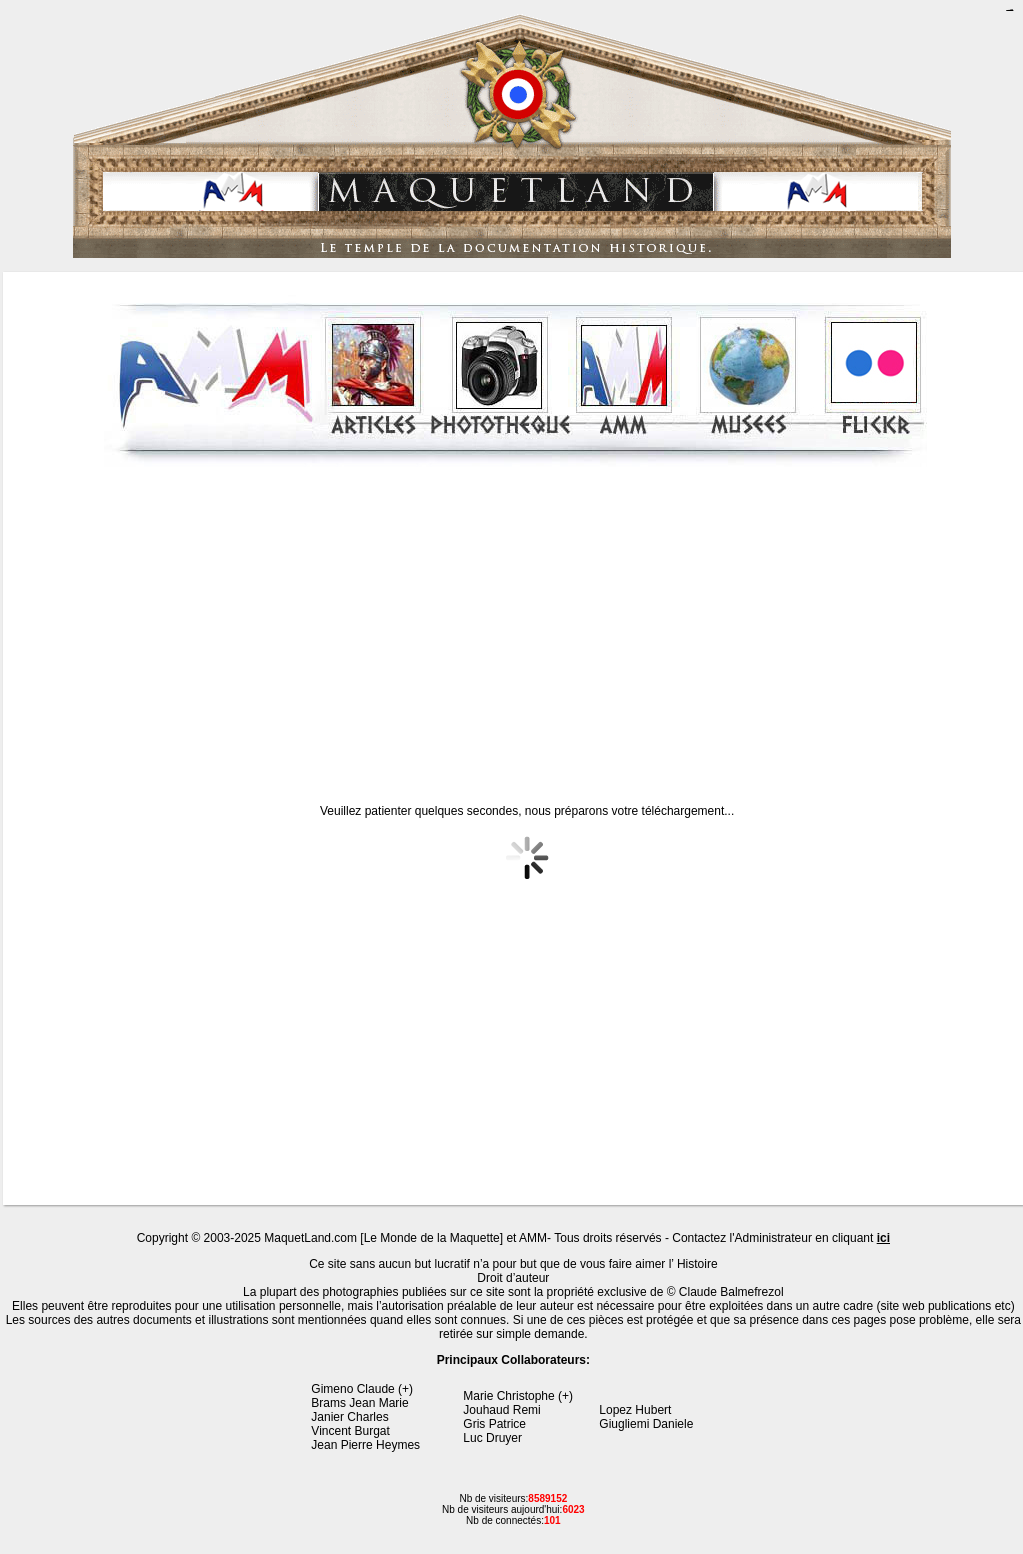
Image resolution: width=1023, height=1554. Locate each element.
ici (883, 1238)
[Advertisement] (516, 619)
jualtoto (1011, 10)
